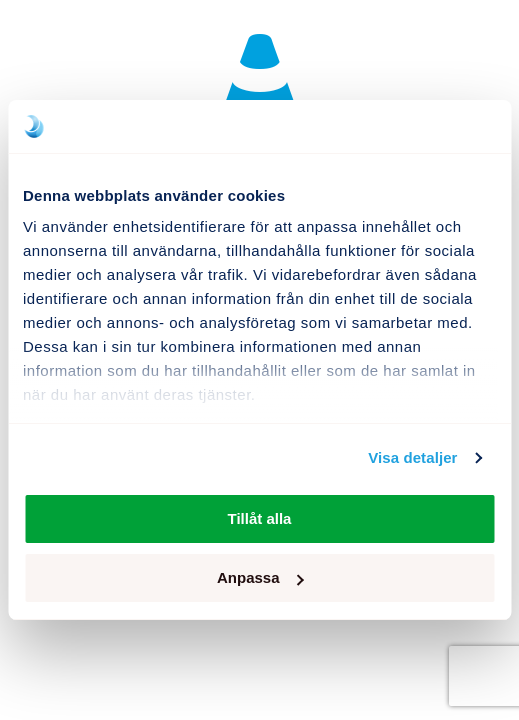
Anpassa (260, 577)
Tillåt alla (260, 518)
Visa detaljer (412, 457)
